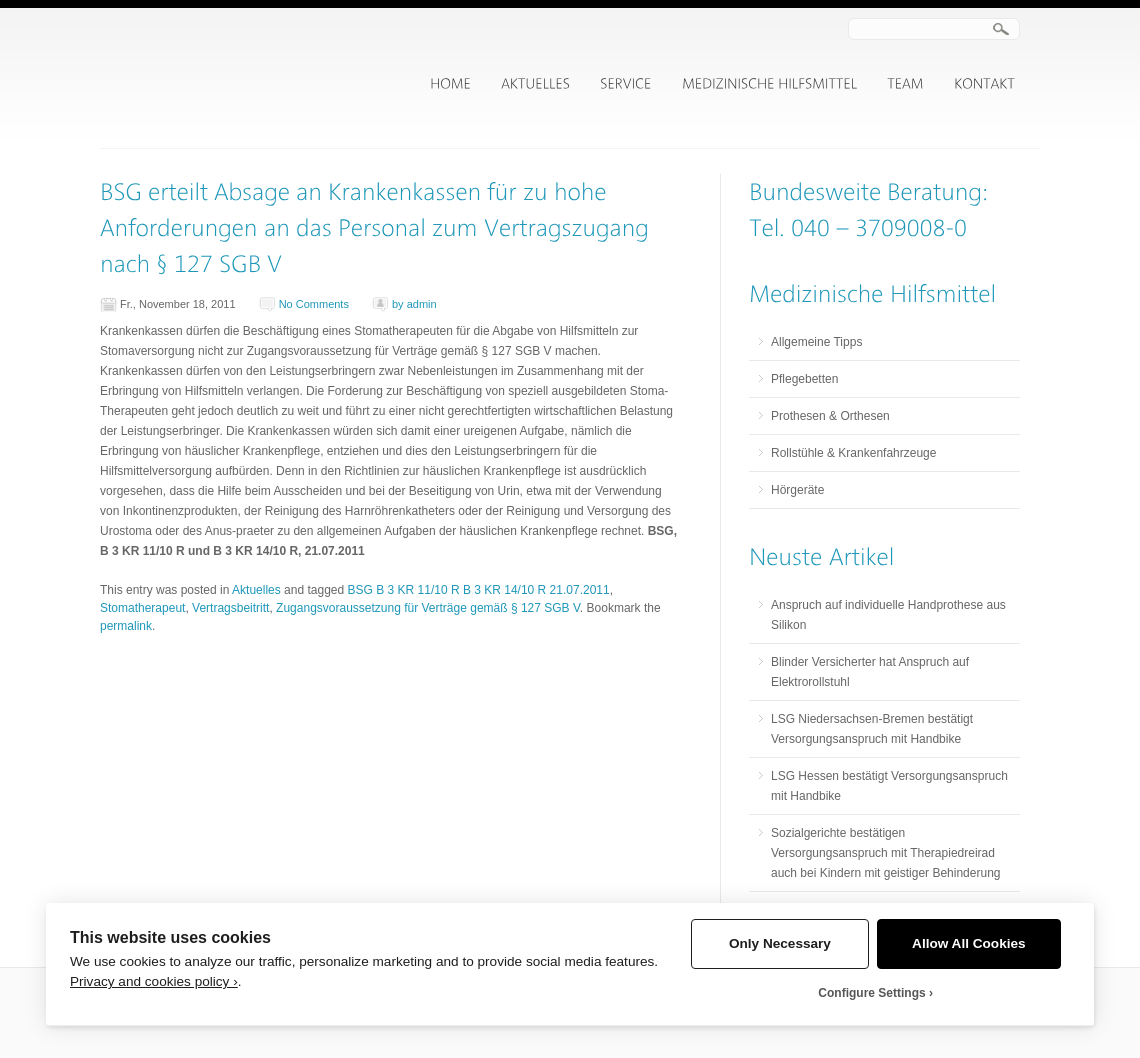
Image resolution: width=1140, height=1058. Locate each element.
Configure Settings (871, 993)
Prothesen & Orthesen (830, 416)
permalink (126, 626)
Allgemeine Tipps (816, 342)
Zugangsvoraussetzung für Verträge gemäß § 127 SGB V (428, 608)
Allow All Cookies (969, 943)
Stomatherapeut (142, 608)
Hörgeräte (797, 490)
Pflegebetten (804, 379)
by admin (414, 304)
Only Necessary (780, 943)
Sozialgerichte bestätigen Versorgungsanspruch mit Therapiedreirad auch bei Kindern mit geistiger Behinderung (885, 853)
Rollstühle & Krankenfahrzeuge (853, 453)
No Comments (314, 304)
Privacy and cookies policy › (154, 981)
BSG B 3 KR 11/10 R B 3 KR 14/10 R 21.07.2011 (479, 590)
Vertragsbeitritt (230, 608)
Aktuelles (256, 590)
